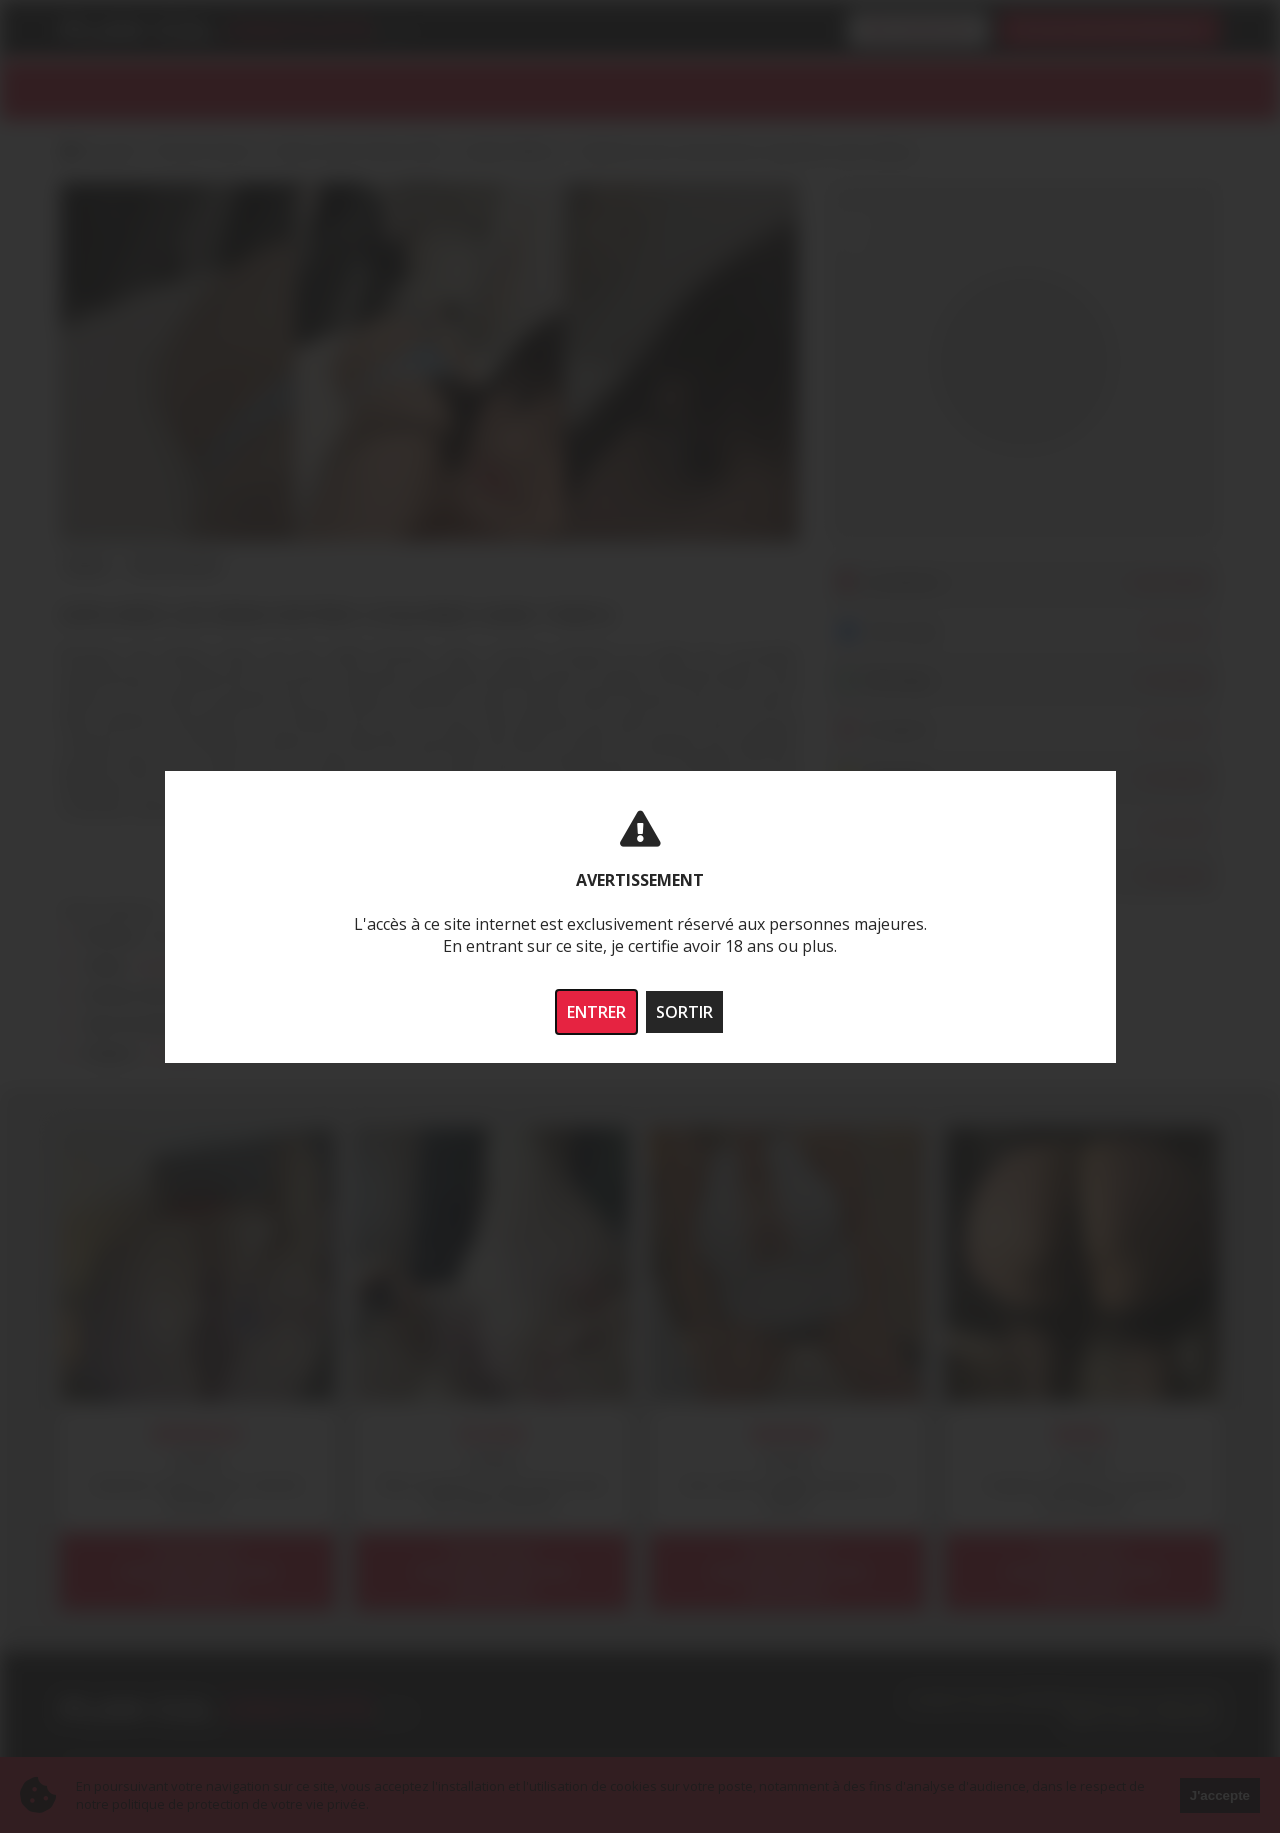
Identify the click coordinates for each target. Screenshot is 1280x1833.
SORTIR (684, 1012)
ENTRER (596, 1012)
